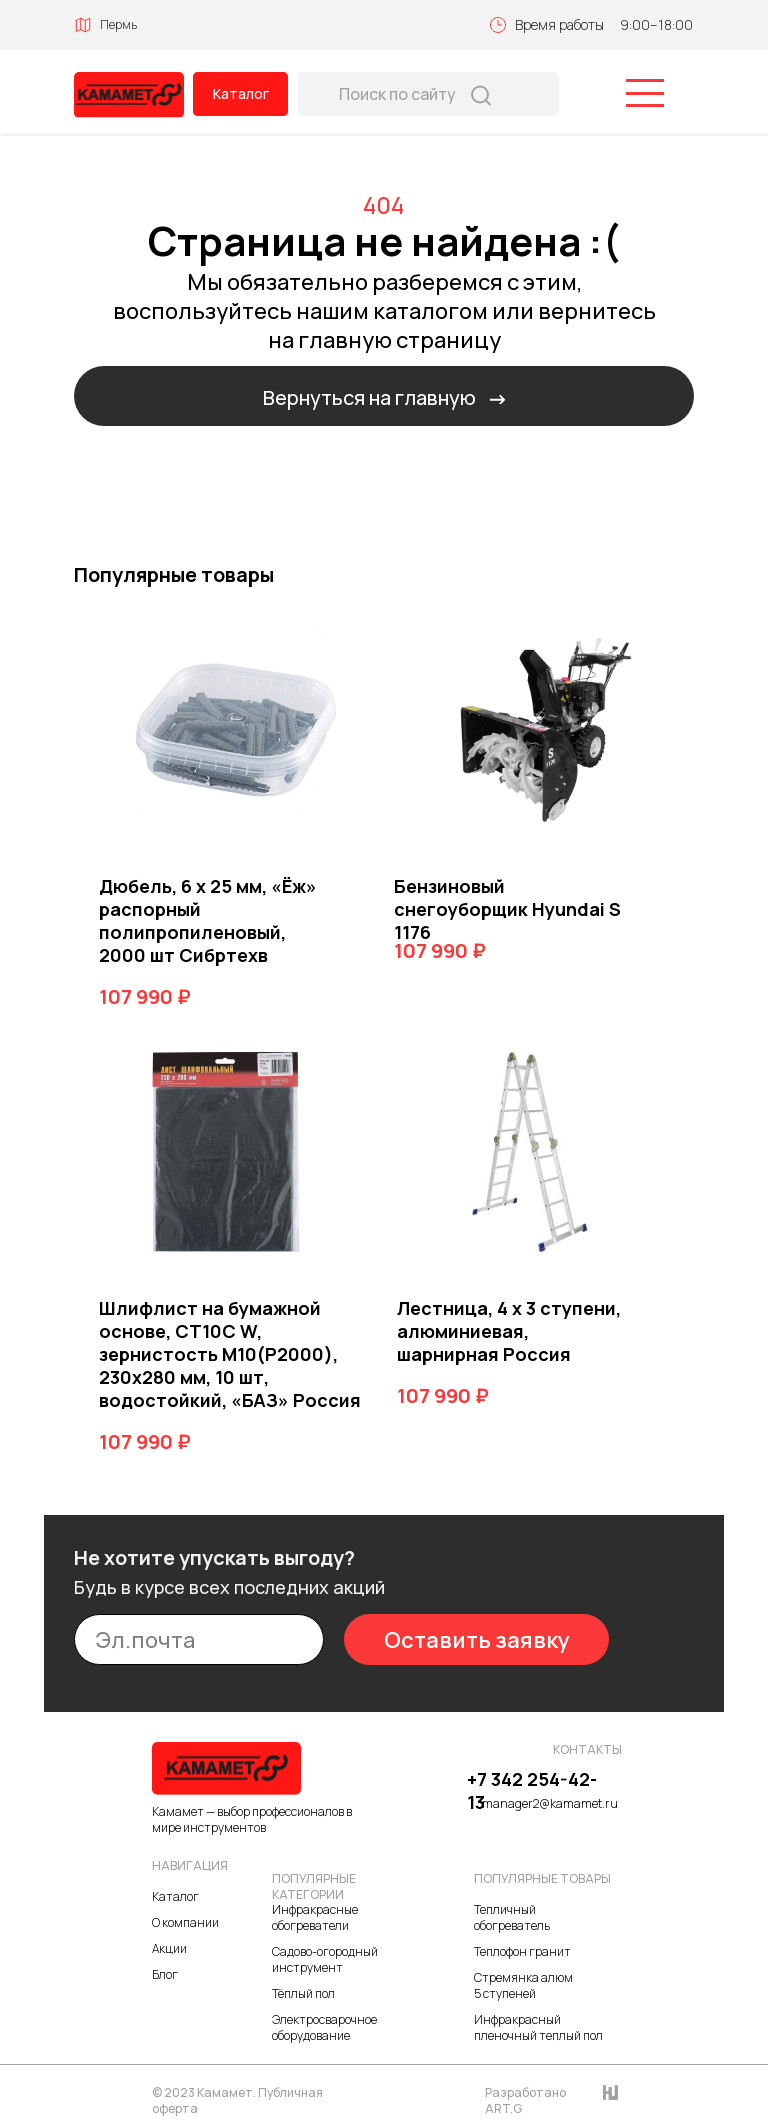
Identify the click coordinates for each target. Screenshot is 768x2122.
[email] (199, 1639)
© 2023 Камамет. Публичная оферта (237, 2100)
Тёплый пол (303, 1993)
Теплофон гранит (522, 1951)
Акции (169, 1948)
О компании (185, 1922)
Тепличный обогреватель (512, 1917)
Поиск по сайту (397, 94)
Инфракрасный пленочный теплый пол (538, 2027)
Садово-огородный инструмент (325, 1959)
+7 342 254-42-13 (532, 1790)
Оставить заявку (477, 1640)
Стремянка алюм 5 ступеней (523, 1985)
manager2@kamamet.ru (550, 1803)
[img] (129, 95)
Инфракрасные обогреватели (315, 1917)
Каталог (241, 93)
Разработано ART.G (525, 2100)
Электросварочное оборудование (324, 2027)
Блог (165, 1974)
